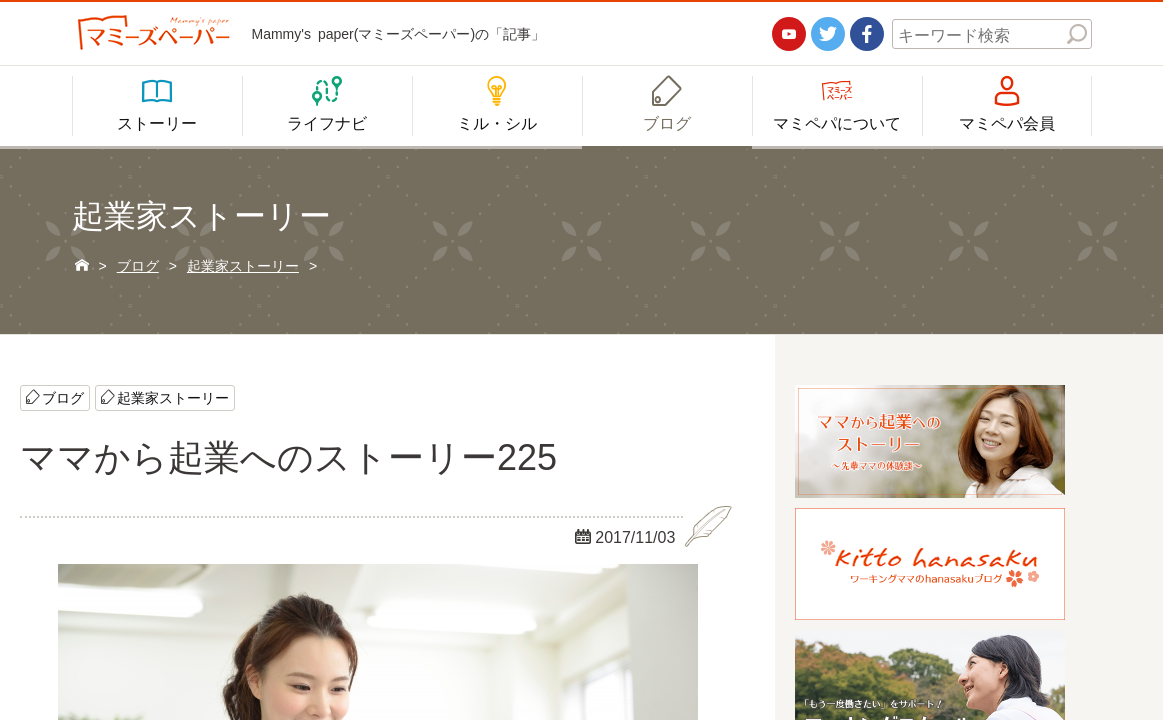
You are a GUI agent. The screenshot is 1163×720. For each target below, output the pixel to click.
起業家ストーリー (173, 397)
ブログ (63, 397)
